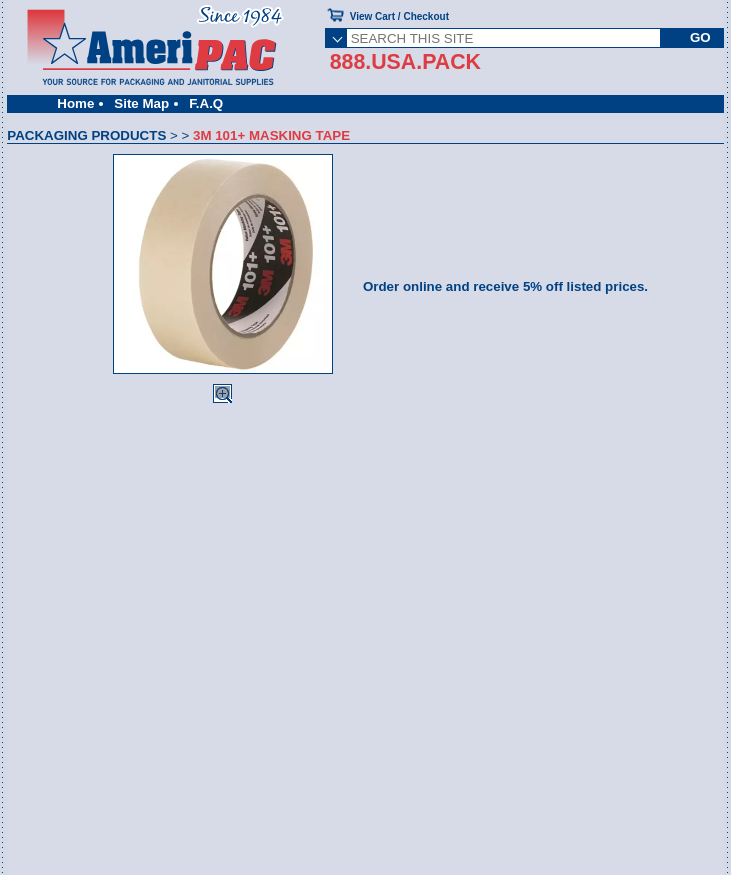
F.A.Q (206, 103)
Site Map (141, 103)
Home (75, 103)
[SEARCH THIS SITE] (503, 38)
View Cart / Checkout (399, 16)
